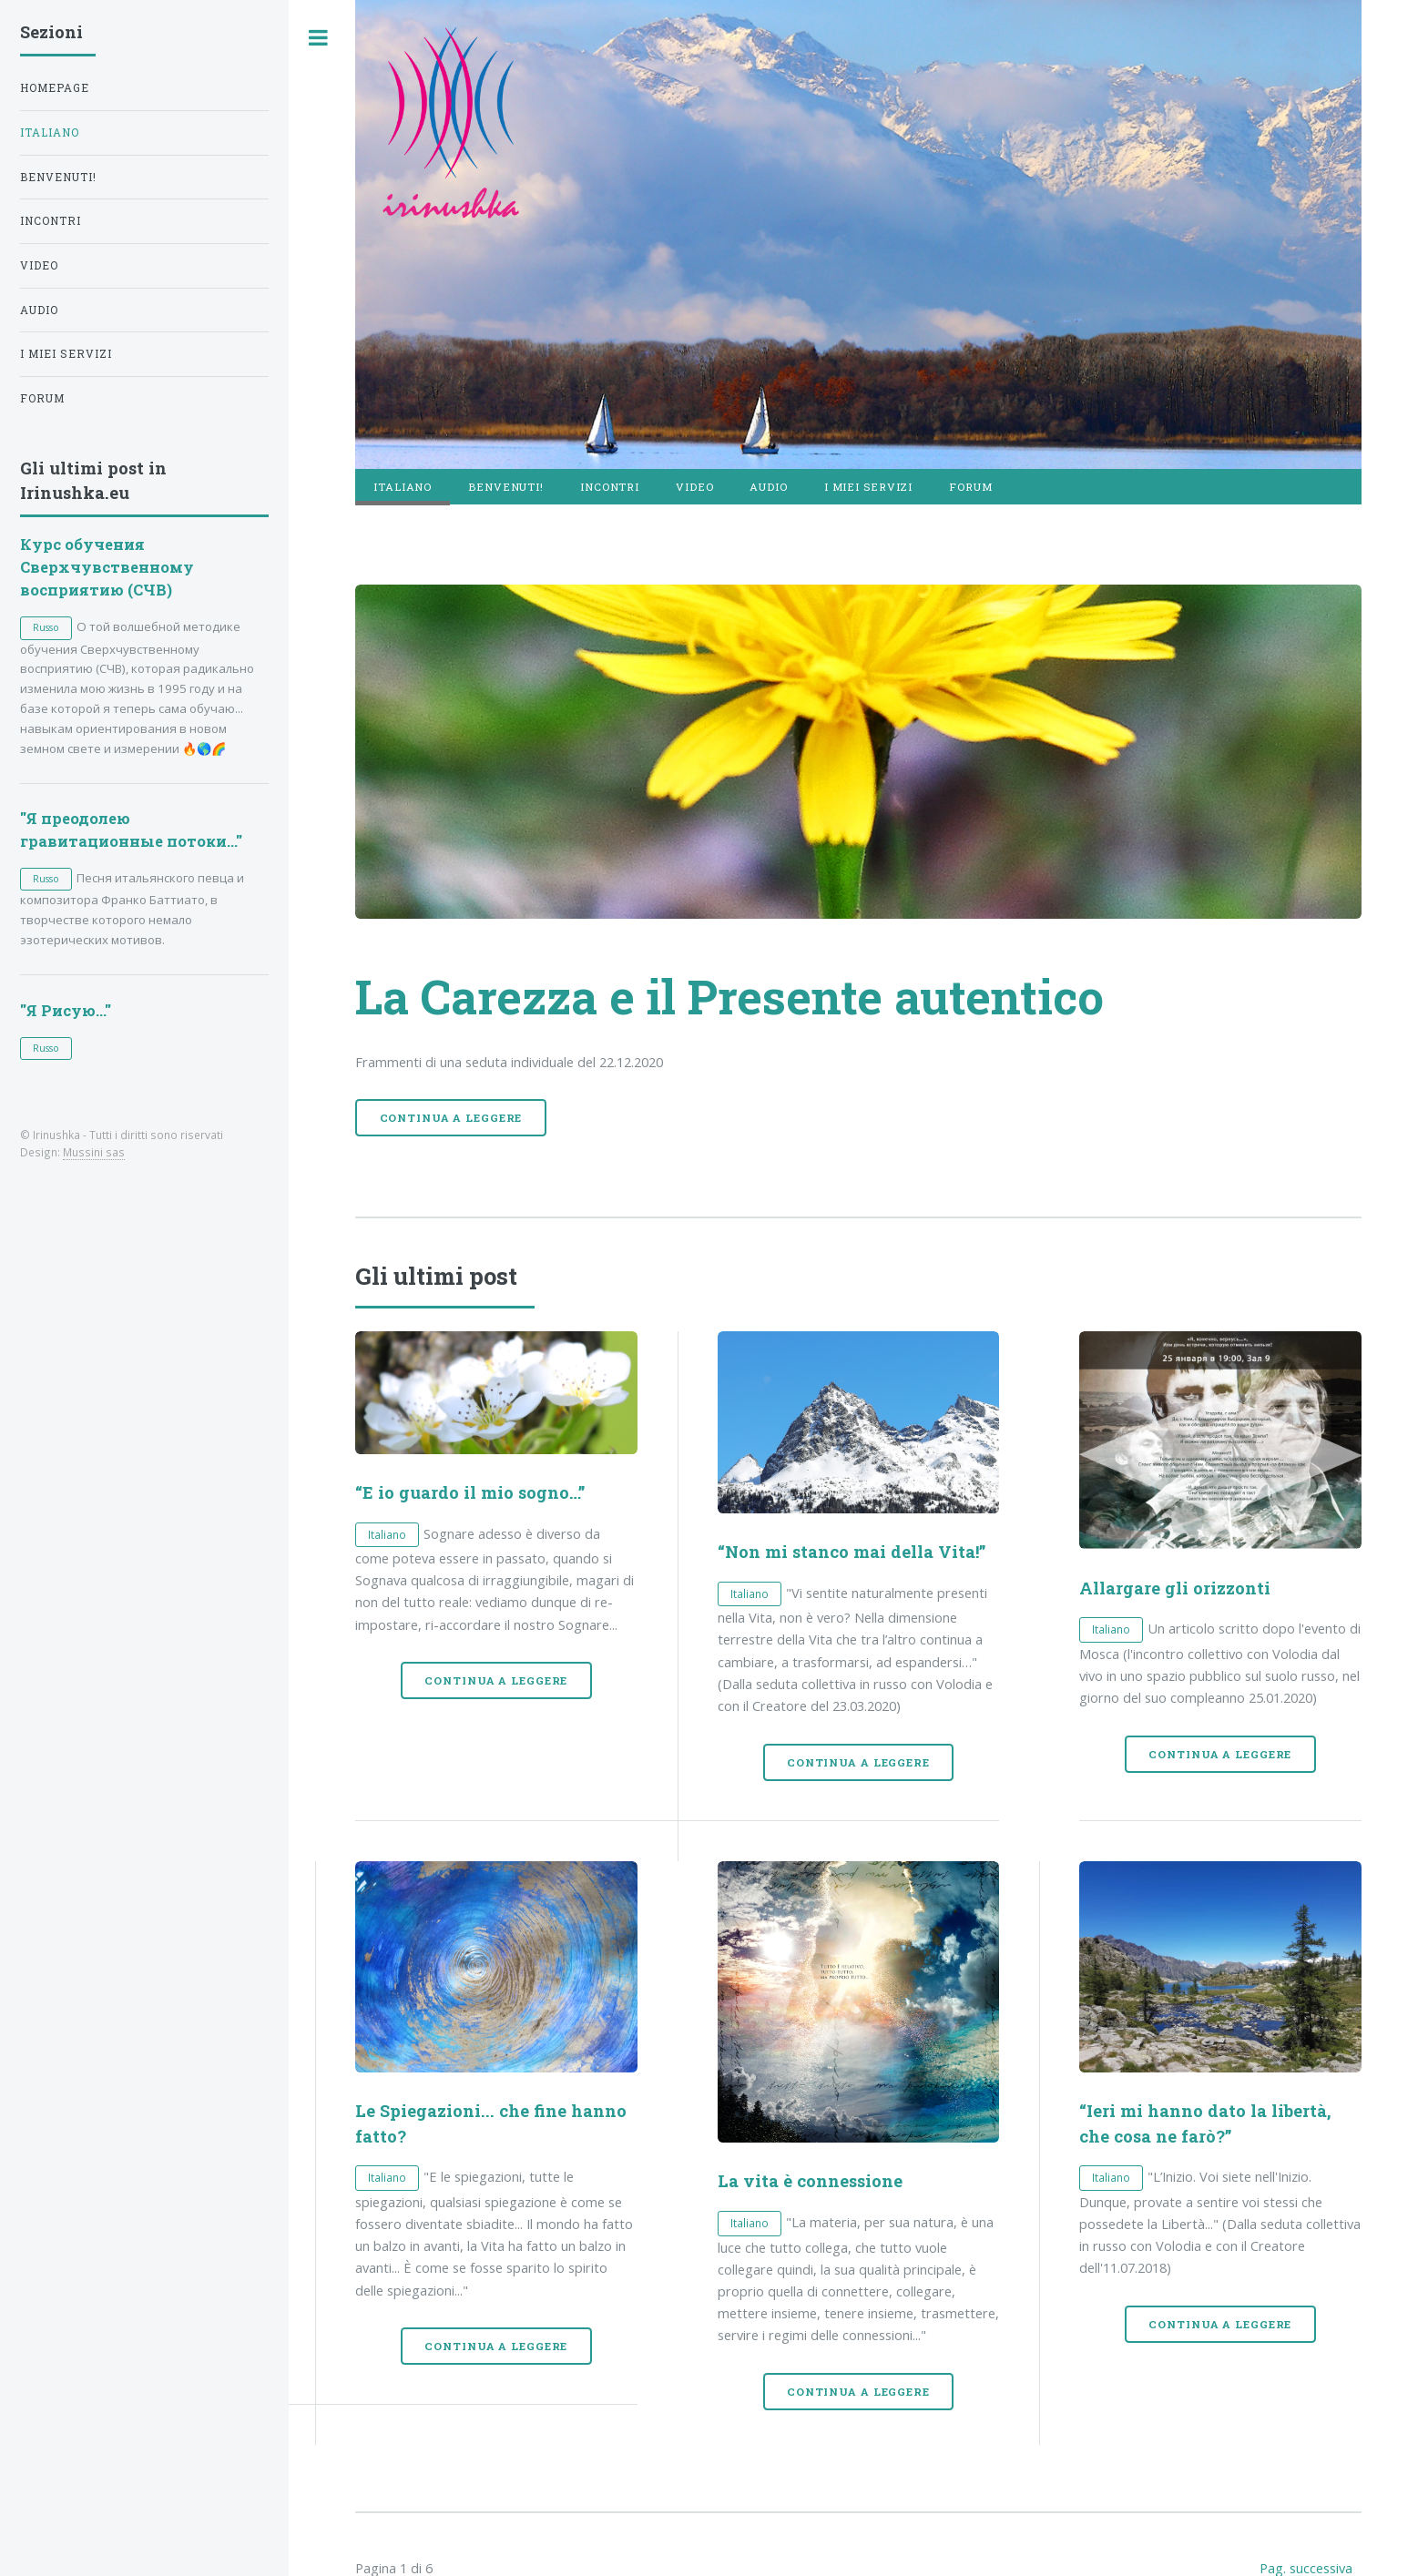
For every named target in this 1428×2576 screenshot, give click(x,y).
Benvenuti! (506, 487)
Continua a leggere (451, 1118)
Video (694, 487)
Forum (970, 487)
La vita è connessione (810, 2181)
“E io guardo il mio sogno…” (470, 1492)
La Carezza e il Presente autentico (729, 996)
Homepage (54, 88)
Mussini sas (94, 1152)
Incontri (609, 487)
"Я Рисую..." (65, 1010)
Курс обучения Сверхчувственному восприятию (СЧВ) (107, 567)
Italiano (49, 132)
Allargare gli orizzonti (1174, 1588)
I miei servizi (868, 487)
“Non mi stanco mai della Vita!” (852, 1552)
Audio (768, 487)
